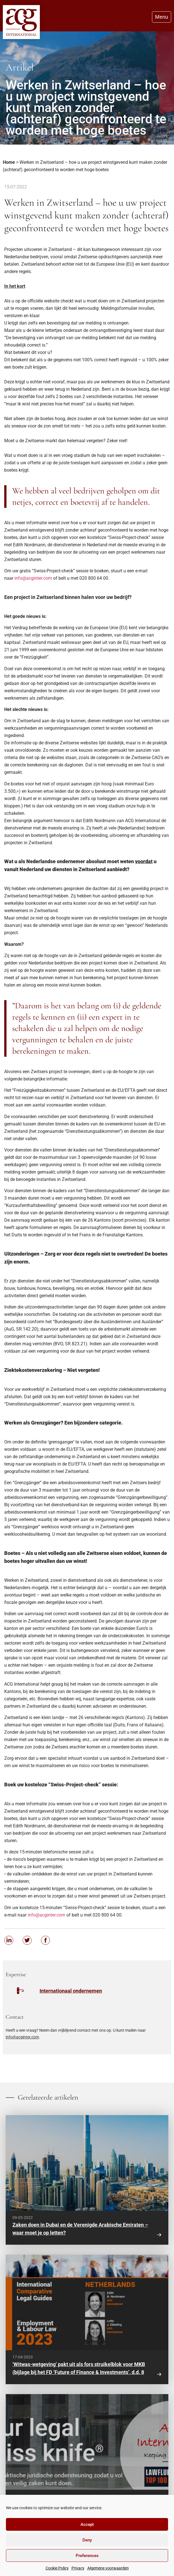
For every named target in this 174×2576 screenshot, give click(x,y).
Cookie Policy (57, 2568)
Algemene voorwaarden (108, 2568)
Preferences (87, 2555)
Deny (87, 2540)
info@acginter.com (33, 578)
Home (9, 162)
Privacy (77, 2568)
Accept (87, 2524)
